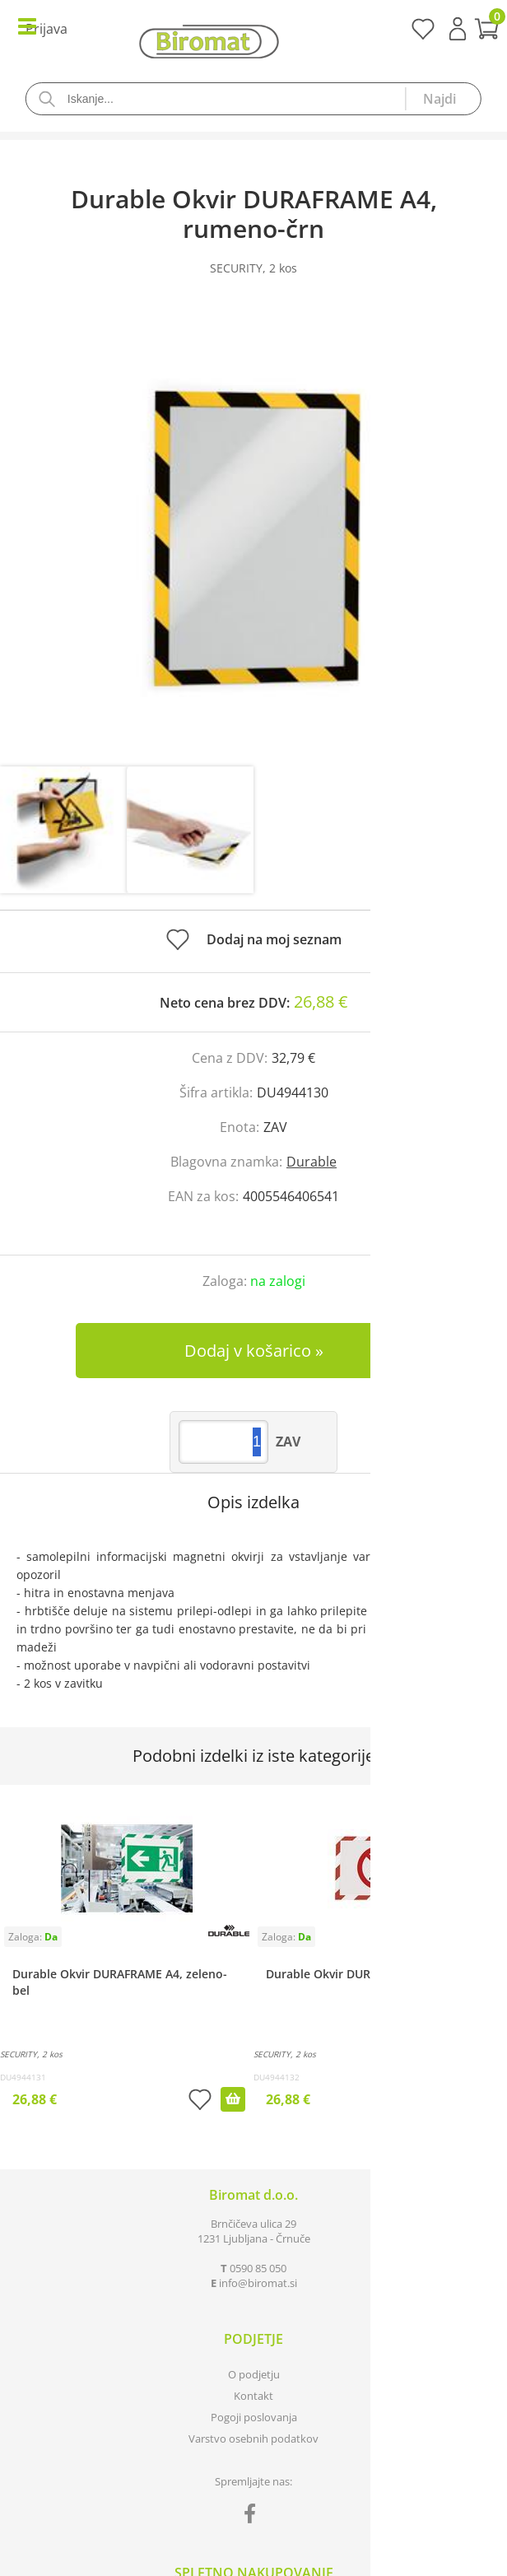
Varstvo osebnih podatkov (253, 2438)
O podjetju (254, 2374)
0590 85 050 (258, 2268)
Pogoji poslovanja (254, 2417)
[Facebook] (254, 2516)
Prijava (457, 29)
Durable (311, 1162)
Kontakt (253, 2395)
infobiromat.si (258, 2283)
